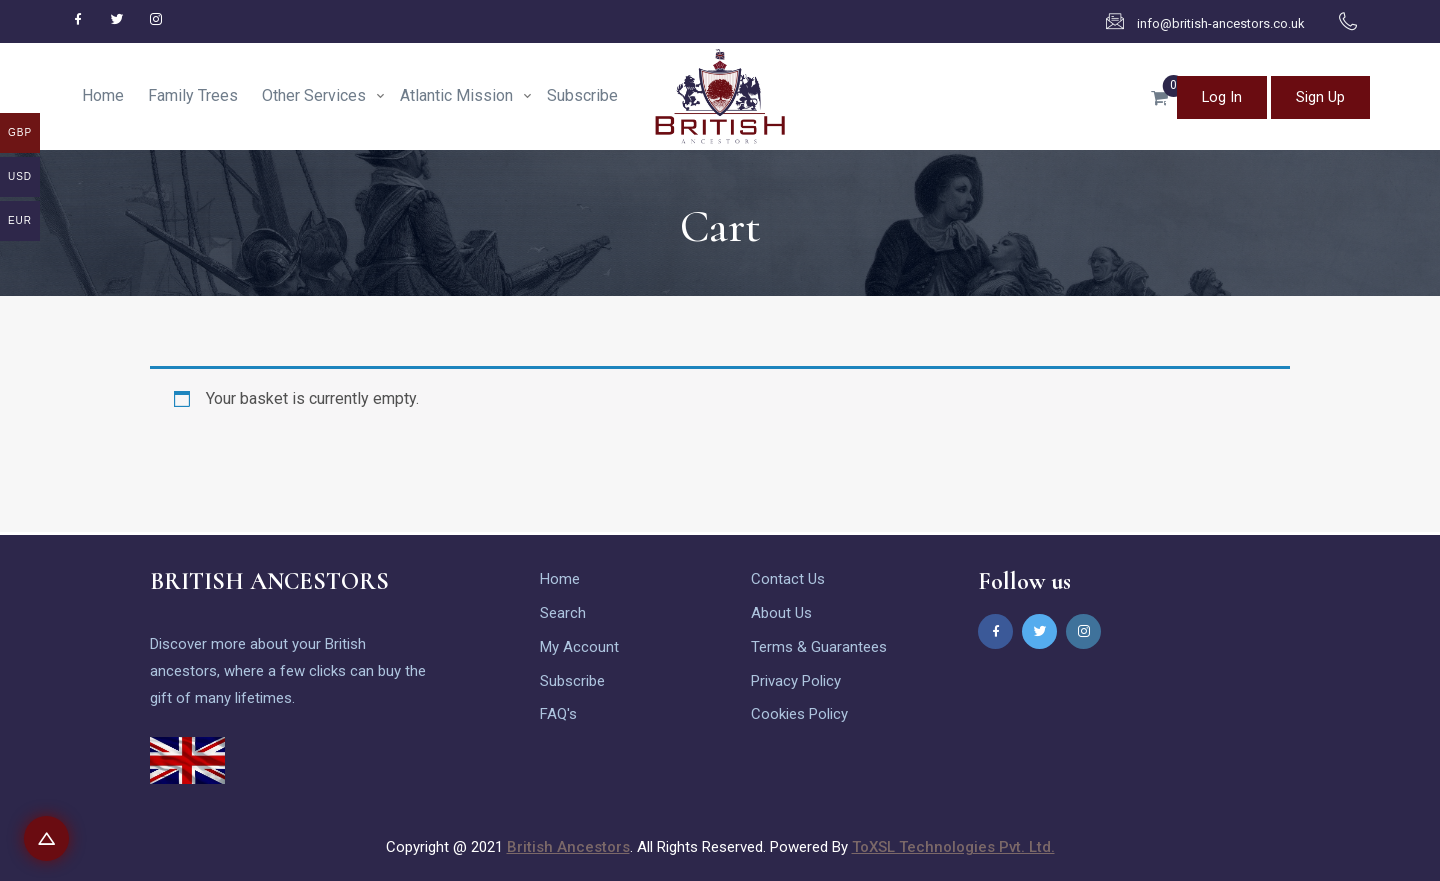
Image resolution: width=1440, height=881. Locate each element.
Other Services (314, 95)
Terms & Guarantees (819, 644)
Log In (1215, 95)
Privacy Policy (796, 678)
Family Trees (193, 95)
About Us (781, 610)
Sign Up (1318, 95)
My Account (579, 644)
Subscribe (582, 95)
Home (103, 95)
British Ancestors (568, 847)
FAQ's (558, 712)
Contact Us (788, 576)
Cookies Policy (799, 712)
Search (563, 610)
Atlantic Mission (456, 95)
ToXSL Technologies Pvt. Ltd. (953, 847)
